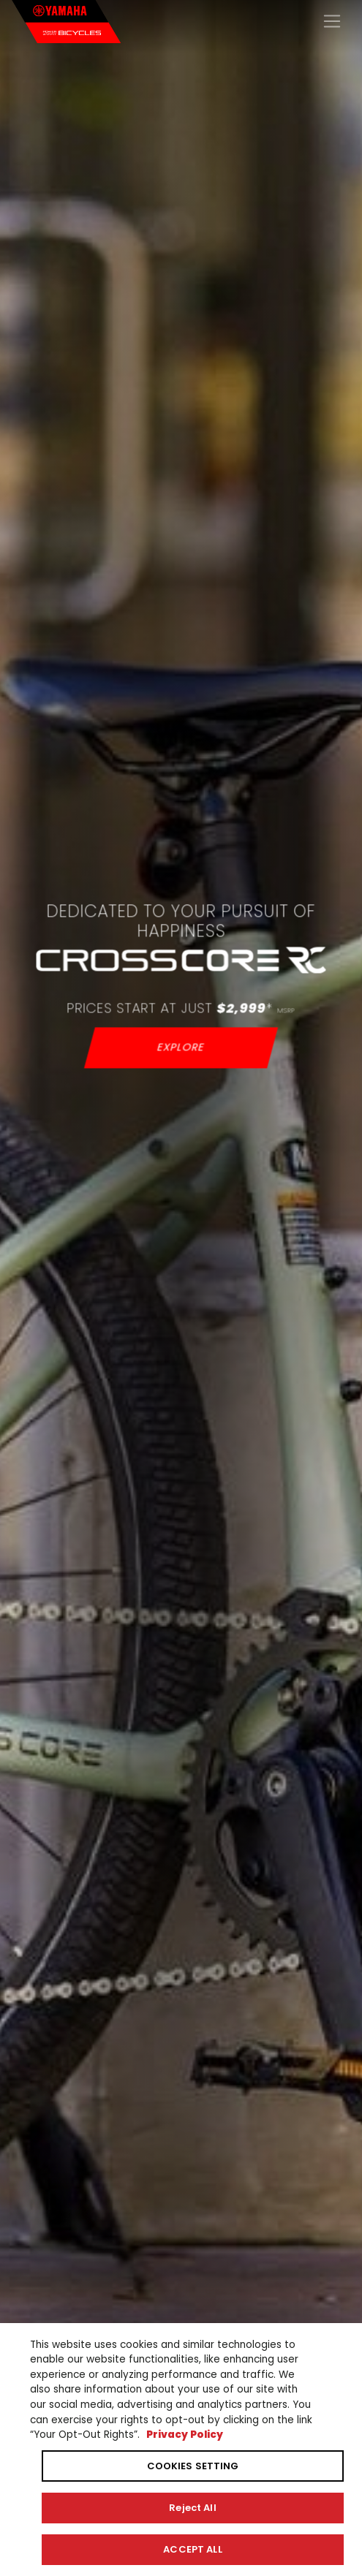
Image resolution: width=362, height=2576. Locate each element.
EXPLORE (181, 1046)
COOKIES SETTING (193, 2466)
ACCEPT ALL (192, 2549)
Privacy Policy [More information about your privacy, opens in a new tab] (184, 2434)
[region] (181, 2449)
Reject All (192, 2508)
